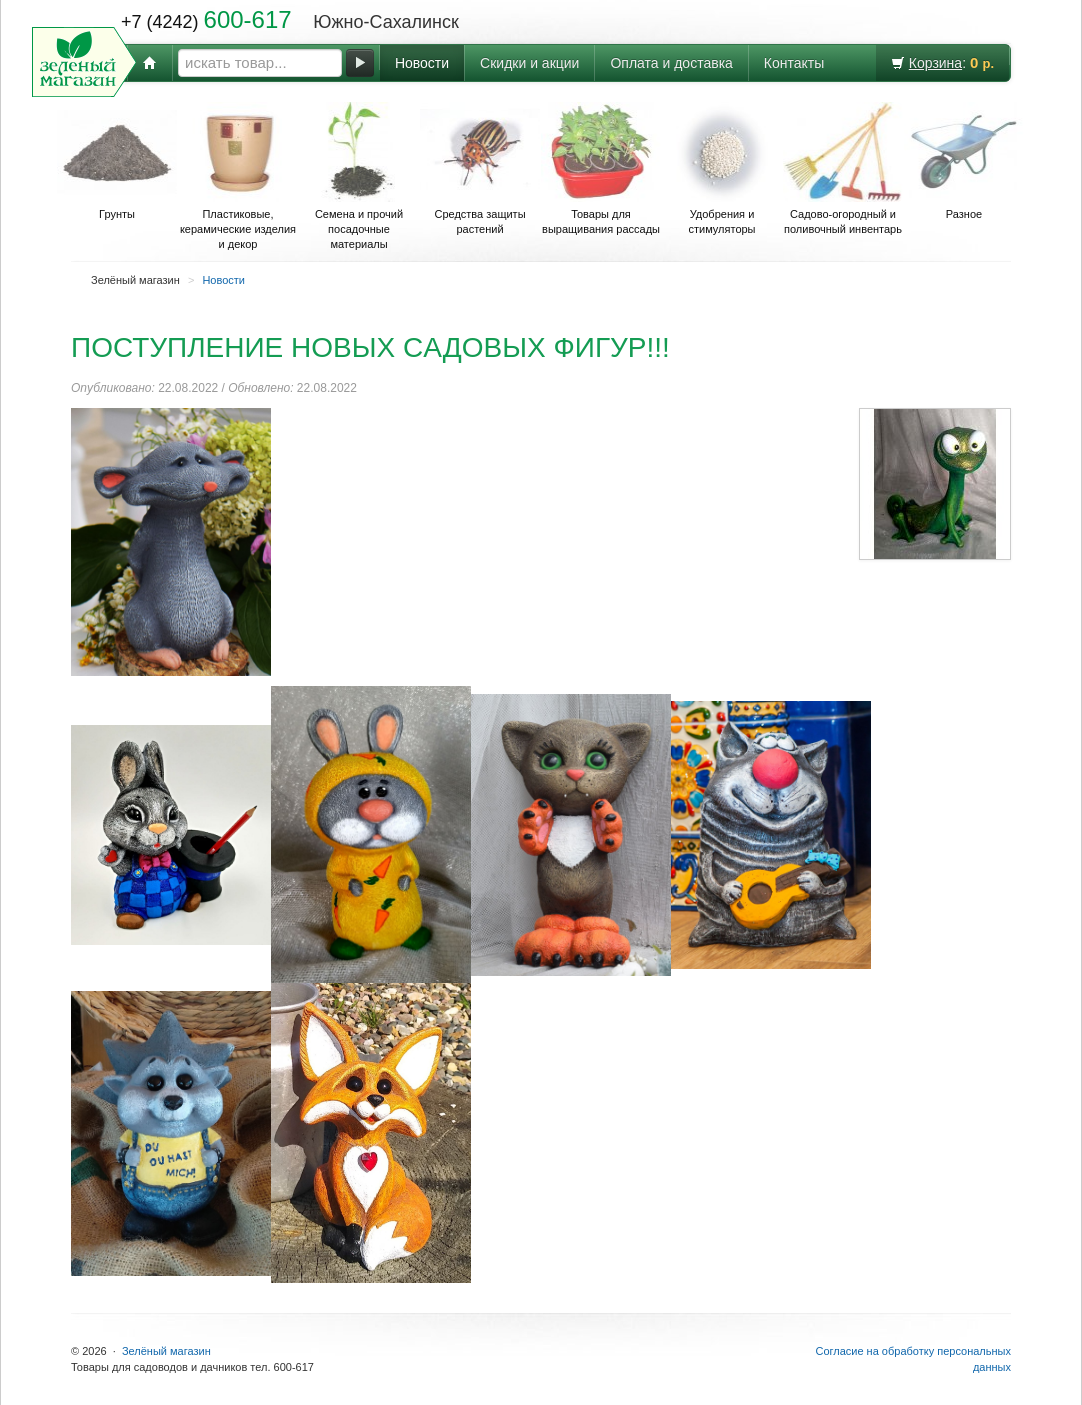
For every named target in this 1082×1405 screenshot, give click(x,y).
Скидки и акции (529, 63)
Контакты (794, 63)
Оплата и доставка (671, 63)
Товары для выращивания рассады (601, 168)
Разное (964, 161)
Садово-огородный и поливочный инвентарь (843, 168)
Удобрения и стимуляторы (722, 168)
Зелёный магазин (166, 1351)
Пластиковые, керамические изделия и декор (238, 176)
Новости (422, 63)
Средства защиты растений (480, 168)
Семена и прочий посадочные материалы (359, 176)
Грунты (117, 161)
